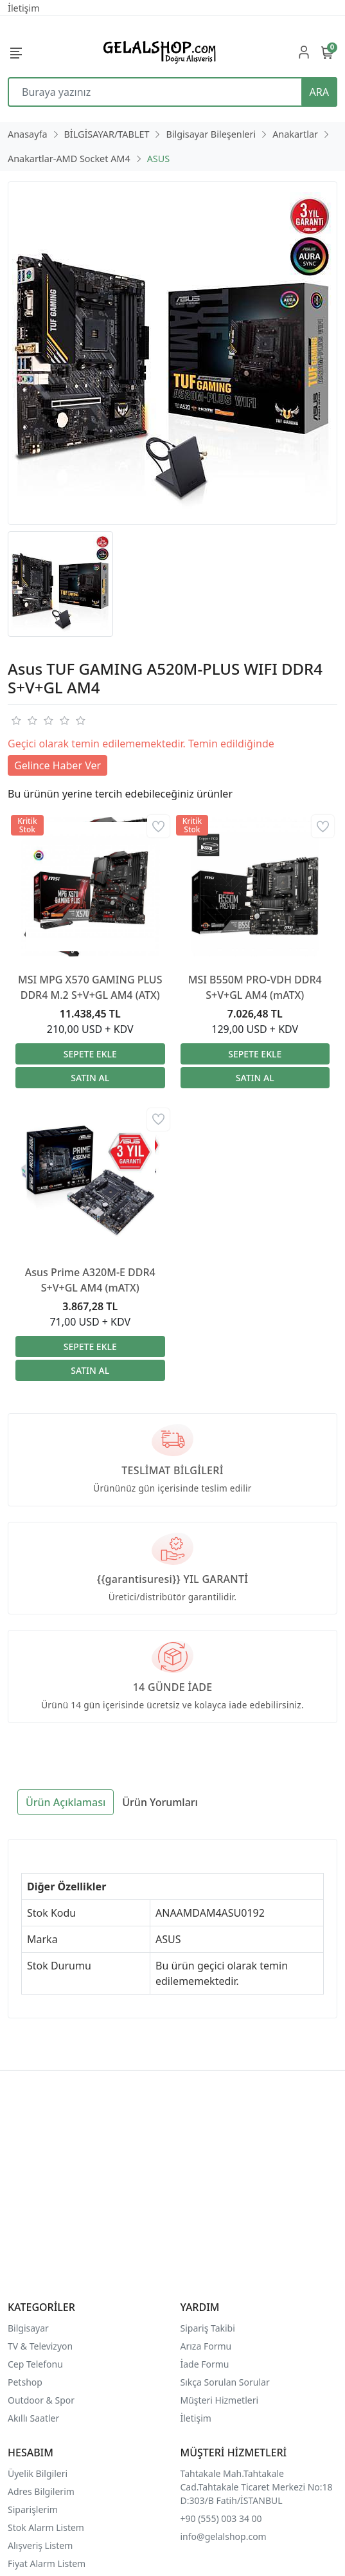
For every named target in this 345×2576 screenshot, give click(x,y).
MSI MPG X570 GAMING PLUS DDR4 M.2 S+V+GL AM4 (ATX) (90, 987)
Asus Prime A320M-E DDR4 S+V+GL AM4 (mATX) (90, 1280)
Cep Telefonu (35, 2364)
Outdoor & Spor (41, 2400)
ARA (319, 92)
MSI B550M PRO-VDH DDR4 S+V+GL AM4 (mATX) (255, 987)
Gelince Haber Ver (57, 765)
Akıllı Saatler (33, 2418)
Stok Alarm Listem (46, 2527)
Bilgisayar (28, 2328)
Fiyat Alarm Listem (46, 2563)
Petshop (25, 2382)
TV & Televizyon (40, 2346)
